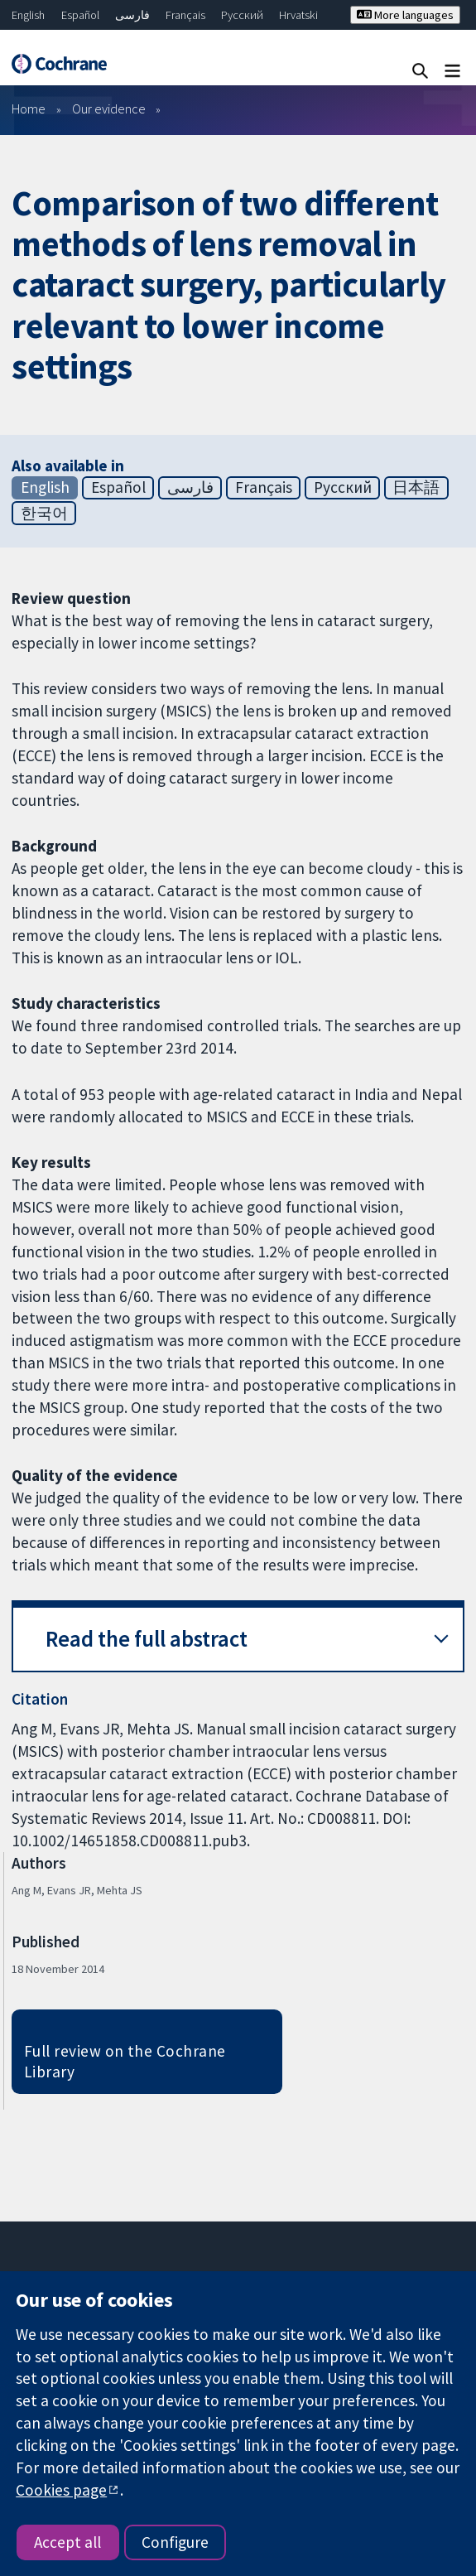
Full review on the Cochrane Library (125, 2061)
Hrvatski (298, 14)
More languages (405, 14)
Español (80, 14)
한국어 (44, 513)
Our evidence (109, 108)
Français (185, 14)
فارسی (132, 14)
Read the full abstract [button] (147, 1638)
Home (29, 108)
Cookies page (61, 2490)
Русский (242, 14)
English (28, 14)
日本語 (416, 487)
